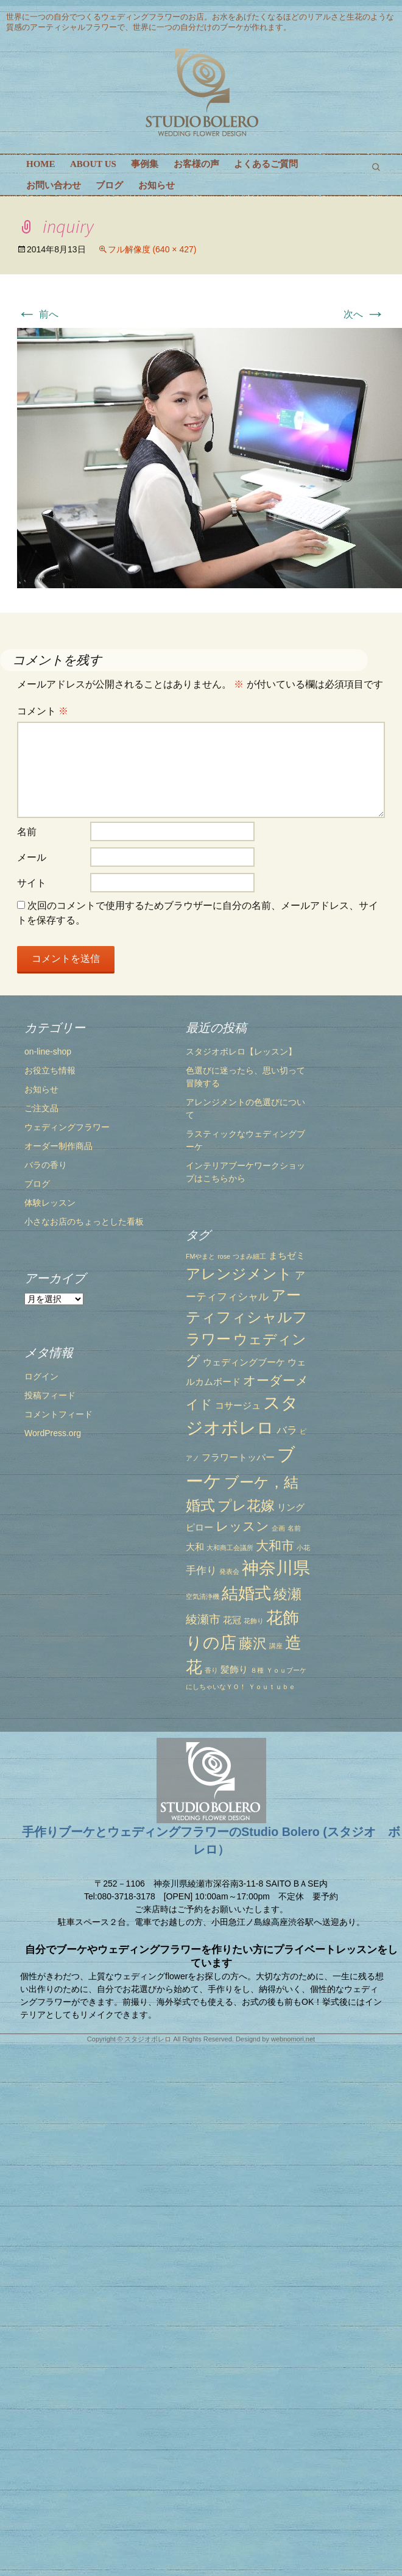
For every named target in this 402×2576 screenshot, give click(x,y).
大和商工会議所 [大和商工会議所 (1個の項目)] (204, 1587)
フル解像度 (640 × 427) (152, 249)
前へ (37, 314)
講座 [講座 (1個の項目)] (250, 1685)
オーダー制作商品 (58, 1146)
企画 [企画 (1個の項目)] (252, 1567)
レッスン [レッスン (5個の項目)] (217, 1566)
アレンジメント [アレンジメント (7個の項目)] (213, 1313)
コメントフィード (58, 1527)
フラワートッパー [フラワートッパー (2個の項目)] (212, 1497)
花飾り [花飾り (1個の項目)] (228, 1661)
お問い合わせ (53, 185)
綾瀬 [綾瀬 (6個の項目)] (262, 1634)
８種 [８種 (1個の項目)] (231, 1710)
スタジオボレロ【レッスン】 (215, 1091)
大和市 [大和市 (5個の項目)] (249, 1585)
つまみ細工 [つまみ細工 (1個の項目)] (224, 1296)
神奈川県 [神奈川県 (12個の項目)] (250, 1608)
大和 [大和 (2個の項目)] (169, 1587)
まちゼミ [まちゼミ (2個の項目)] (261, 1295)
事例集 (144, 164)
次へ (364, 314)
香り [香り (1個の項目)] (185, 1710)
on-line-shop (47, 1051)
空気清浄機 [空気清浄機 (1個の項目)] (177, 1636)
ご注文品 (41, 1108)
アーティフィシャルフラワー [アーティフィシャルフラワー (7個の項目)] (221, 1357)
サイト (31, 883)
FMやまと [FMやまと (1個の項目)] (174, 1296)
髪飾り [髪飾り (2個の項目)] (208, 1710)
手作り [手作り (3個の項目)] (175, 1610)
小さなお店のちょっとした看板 (84, 1221)
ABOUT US (93, 164)
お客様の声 (196, 164)
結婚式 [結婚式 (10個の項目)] (220, 1633)
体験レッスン (50, 1203)
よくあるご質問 (266, 164)
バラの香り (45, 1165)
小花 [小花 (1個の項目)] (277, 1587)
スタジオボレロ (147, 2039)
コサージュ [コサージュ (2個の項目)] (212, 1445)
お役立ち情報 (50, 1070)
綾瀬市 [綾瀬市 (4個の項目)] (177, 1659)
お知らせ (156, 185)
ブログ (109, 185)
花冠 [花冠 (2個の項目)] (206, 1660)
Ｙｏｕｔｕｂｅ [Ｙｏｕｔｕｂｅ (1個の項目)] (246, 1726)
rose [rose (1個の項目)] (198, 1296)
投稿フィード (50, 1509)
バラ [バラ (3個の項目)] (261, 1470)
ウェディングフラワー (67, 1127)
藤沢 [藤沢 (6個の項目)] (227, 1683)
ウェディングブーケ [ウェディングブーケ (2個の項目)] (218, 1402)
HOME (40, 164)
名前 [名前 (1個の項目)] (268, 1567)
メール (31, 857)
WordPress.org (52, 1546)
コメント (42, 711)
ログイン (41, 1490)
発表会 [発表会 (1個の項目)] (204, 1611)
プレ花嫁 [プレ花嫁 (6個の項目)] (220, 1545)
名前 (27, 832)
